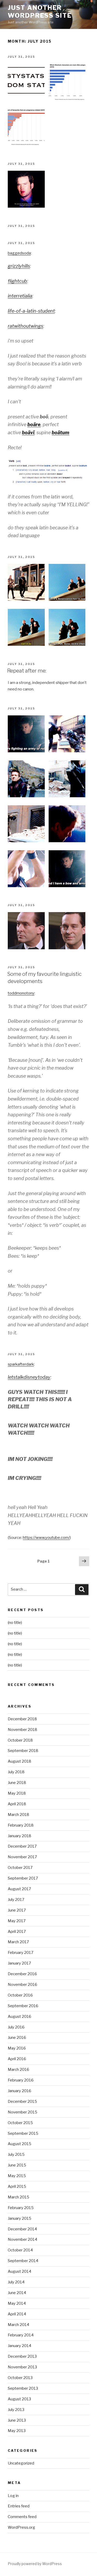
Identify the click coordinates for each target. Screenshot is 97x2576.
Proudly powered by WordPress (35, 2563)
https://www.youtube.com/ (46, 1537)
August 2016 (19, 2016)
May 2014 (17, 2303)
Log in (13, 2495)
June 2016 (17, 2037)
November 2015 (22, 2112)
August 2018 (19, 1761)
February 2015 (21, 2207)
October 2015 (20, 2122)
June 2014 (17, 2292)
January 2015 (19, 2218)
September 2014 (23, 2260)
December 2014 (22, 2229)
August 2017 (19, 1889)
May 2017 (17, 1921)
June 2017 (17, 1910)
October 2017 (20, 1867)
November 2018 (22, 1729)
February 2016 (21, 2080)
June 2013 (17, 2420)
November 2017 (22, 1857)
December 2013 (22, 2356)
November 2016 (22, 1984)
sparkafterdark (21, 1364)
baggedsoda (19, 253)
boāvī (28, 432)
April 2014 (17, 2314)
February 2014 (21, 2335)
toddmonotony (21, 993)
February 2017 (20, 1952)
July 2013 (16, 2409)
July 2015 (16, 2154)
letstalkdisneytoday (29, 1377)
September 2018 (23, 1750)
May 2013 (17, 2430)
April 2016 (17, 2059)
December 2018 (22, 1719)
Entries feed (18, 2506)
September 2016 (23, 2006)
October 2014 (20, 2250)
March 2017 (18, 1942)
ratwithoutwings (25, 326)
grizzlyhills (19, 266)
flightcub (17, 281)
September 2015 (23, 2133)
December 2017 (22, 1846)
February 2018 (21, 1825)
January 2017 (19, 1963)
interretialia (20, 296)
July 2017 (16, 1899)
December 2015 (22, 2101)
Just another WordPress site (40, 11)
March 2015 (18, 2197)
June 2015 (17, 2165)
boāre (34, 424)
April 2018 (17, 1804)
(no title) (15, 1622)
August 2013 (19, 2399)
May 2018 (17, 1793)
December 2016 (22, 1974)
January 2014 (19, 2345)
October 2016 (20, 1995)
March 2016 (18, 2069)
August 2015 (19, 2144)
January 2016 (19, 2091)
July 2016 (16, 2027)
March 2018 (18, 1814)
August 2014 (19, 2271)
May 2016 (17, 2048)
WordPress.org (21, 2527)
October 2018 (20, 1740)
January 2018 (19, 1836)
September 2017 (23, 1878)
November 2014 (22, 2239)
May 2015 (17, 2175)
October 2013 (20, 2377)
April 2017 (17, 1931)
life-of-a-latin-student (31, 311)
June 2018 (17, 1782)
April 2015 (17, 2186)
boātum (60, 432)
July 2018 (16, 1772)
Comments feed (22, 2516)
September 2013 (23, 2388)
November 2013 (22, 2367)
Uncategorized (21, 2463)
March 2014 (18, 2324)
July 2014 (16, 2282)
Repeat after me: (26, 671)
